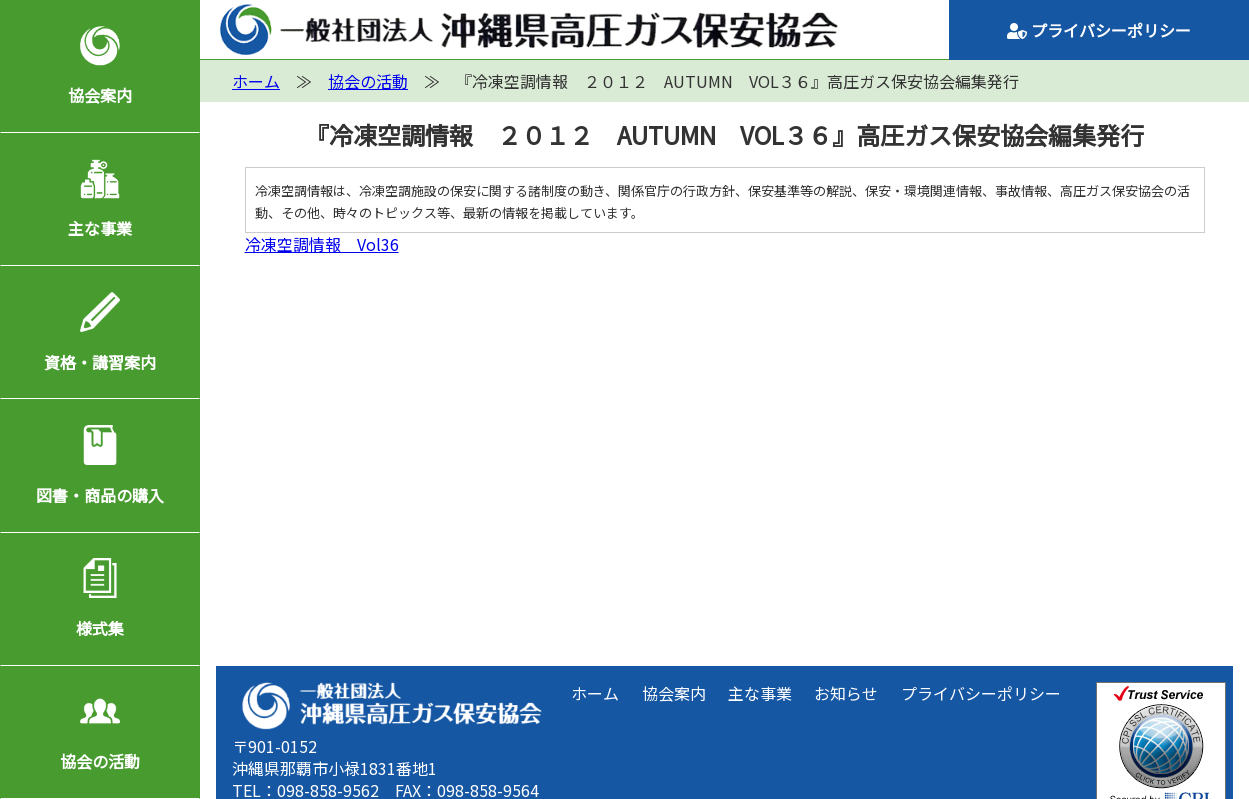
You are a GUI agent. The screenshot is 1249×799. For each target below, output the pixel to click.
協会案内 (100, 95)
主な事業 (100, 228)
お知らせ (846, 693)
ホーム (595, 693)
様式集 (100, 628)
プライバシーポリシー (1099, 30)
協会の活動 (100, 761)
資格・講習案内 (100, 362)
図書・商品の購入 (100, 495)
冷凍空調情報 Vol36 (322, 244)
